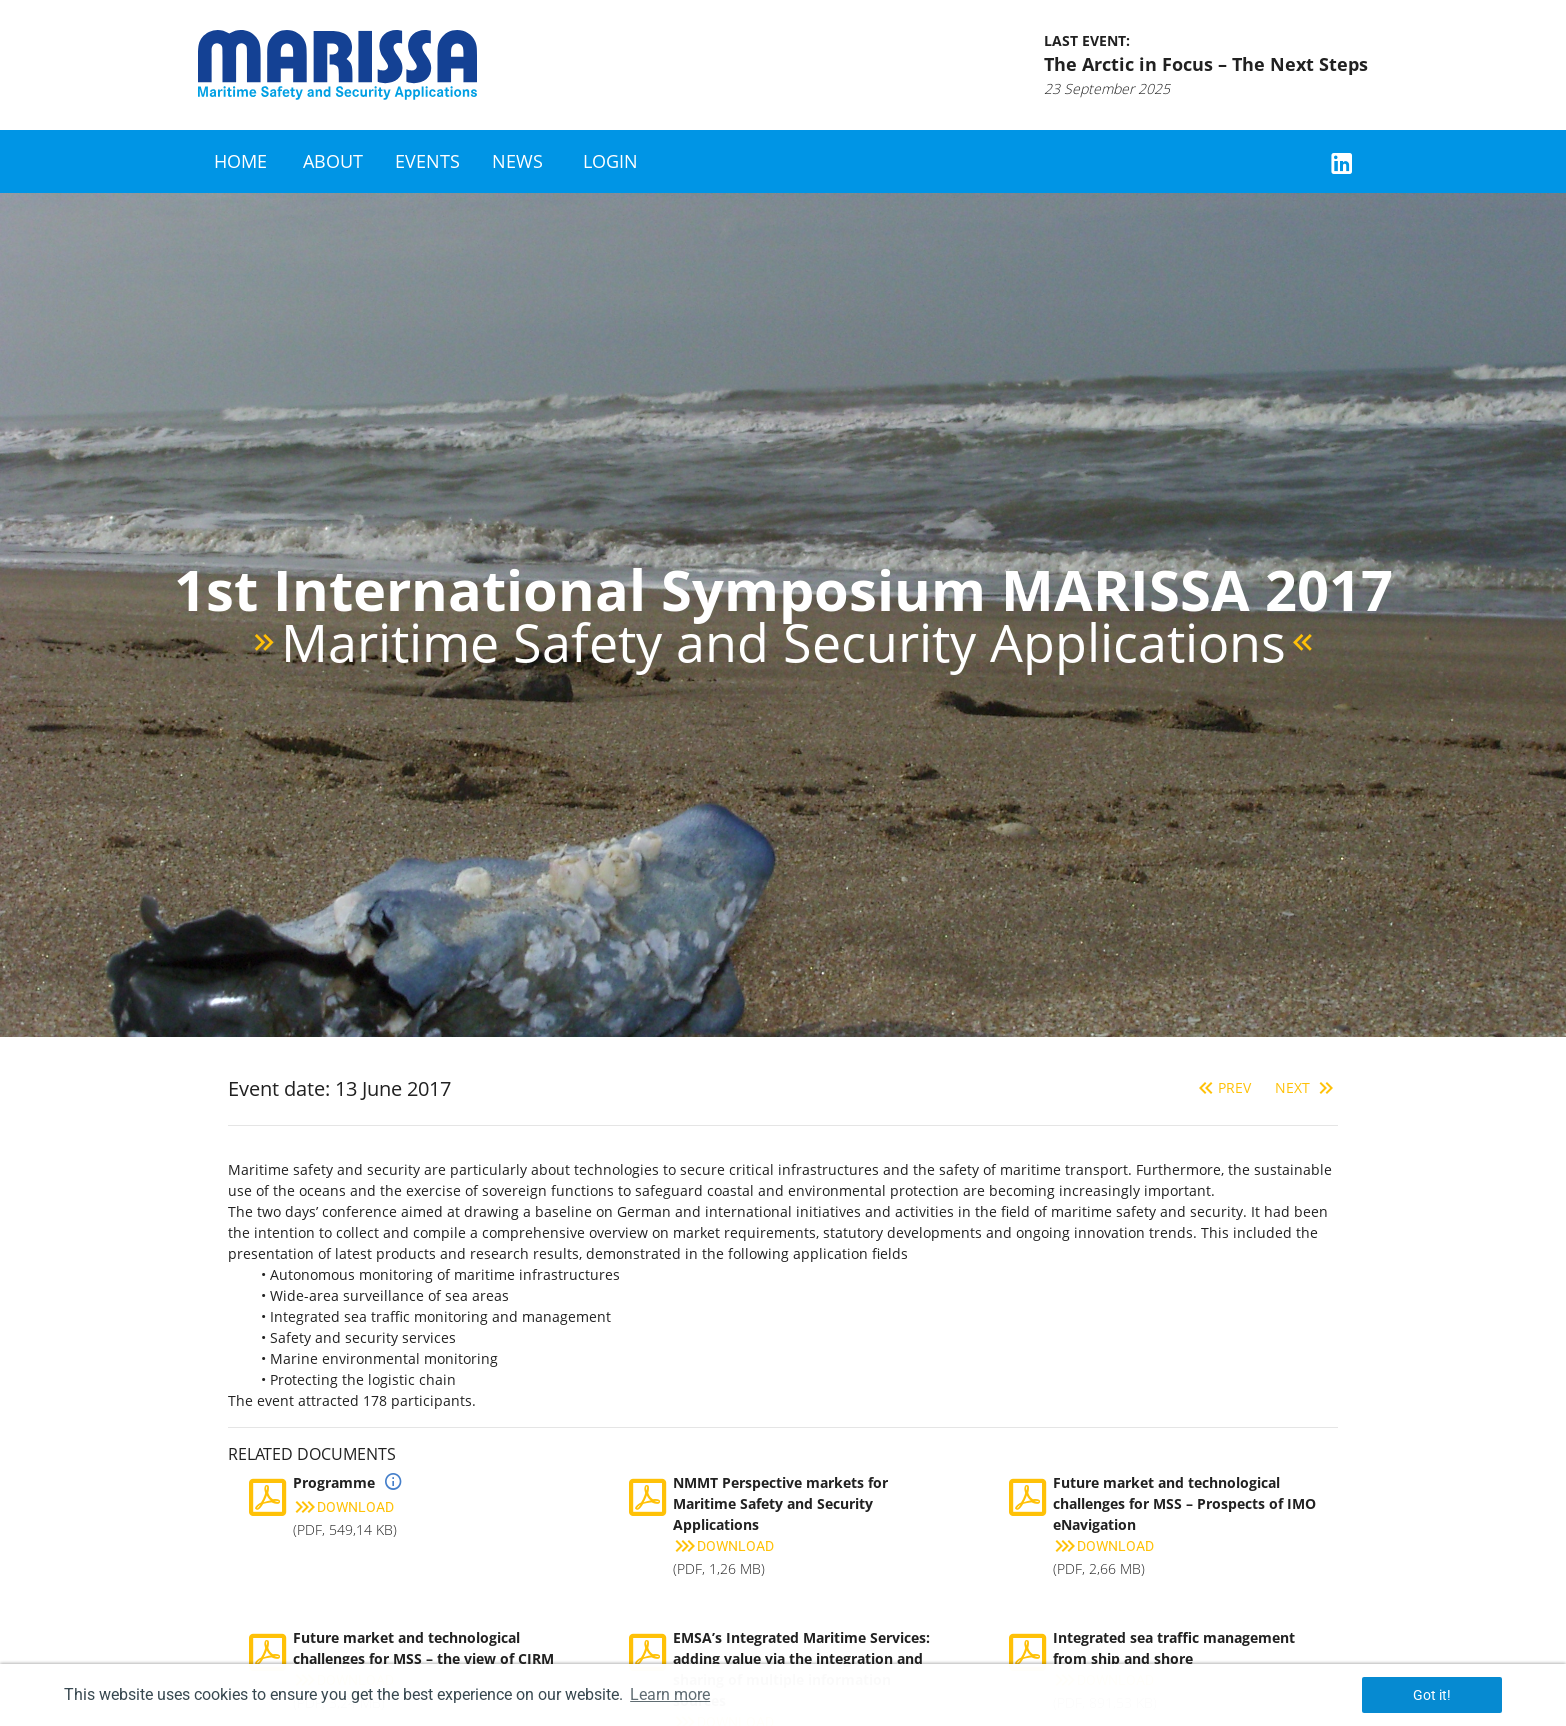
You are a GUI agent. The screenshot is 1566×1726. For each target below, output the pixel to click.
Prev (1222, 1087)
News (517, 161)
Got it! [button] (1432, 1695)
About (333, 161)
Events (427, 161)
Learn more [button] (670, 1694)
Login (610, 161)
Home (240, 161)
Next (1306, 1087)
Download (343, 1507)
